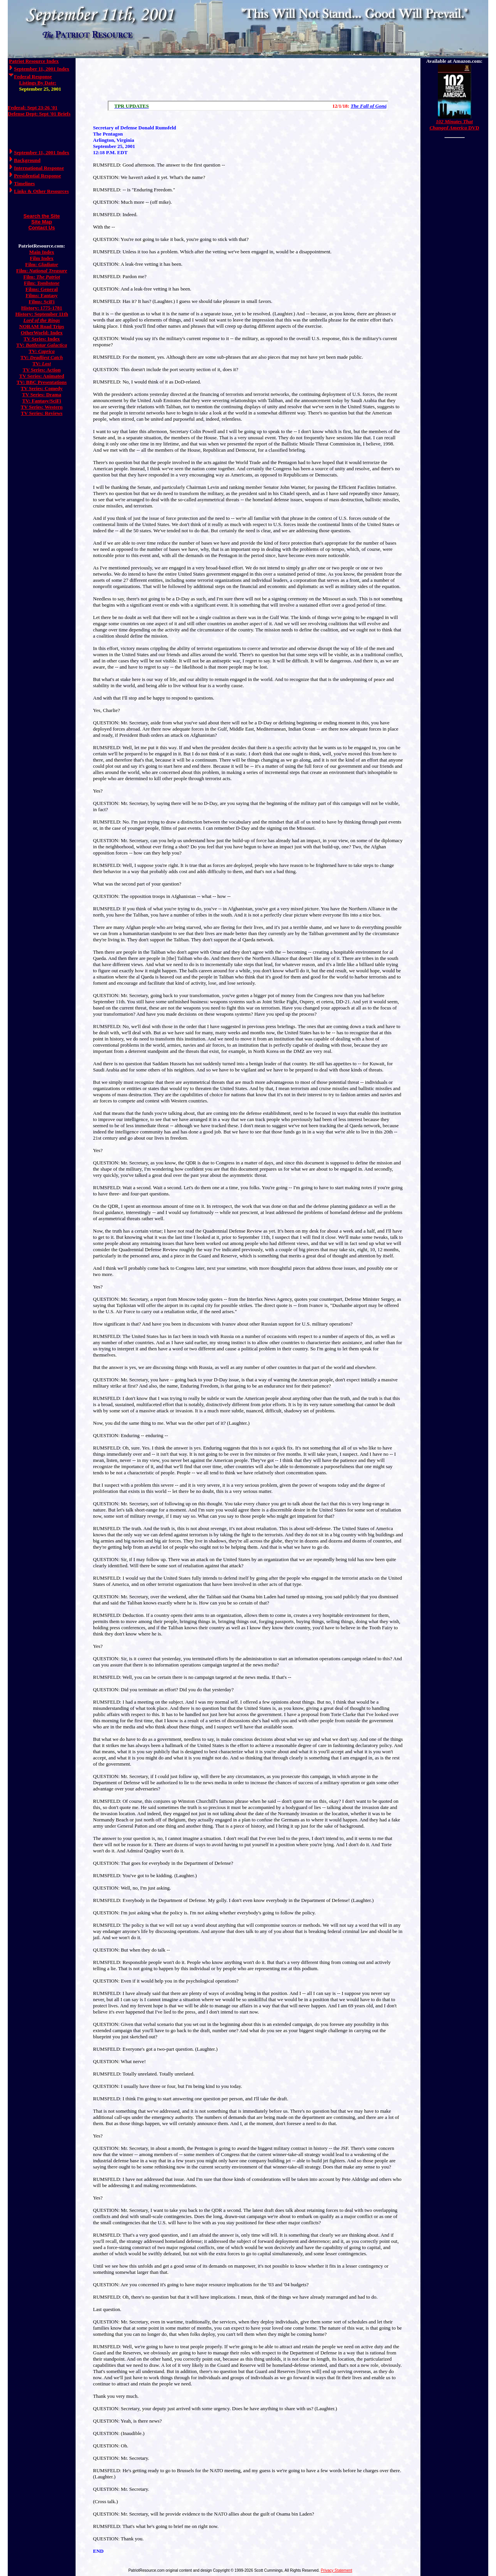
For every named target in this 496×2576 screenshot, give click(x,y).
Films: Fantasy (42, 295)
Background (27, 160)
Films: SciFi (42, 301)
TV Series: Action (42, 370)
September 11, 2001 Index (41, 69)
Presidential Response (37, 176)
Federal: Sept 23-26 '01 (32, 107)
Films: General (42, 289)
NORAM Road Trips (41, 326)
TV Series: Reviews (41, 413)
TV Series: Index (42, 339)
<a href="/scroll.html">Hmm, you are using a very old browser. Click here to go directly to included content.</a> (248, 106)
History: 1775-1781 (41, 308)
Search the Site (42, 216)
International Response (39, 168)
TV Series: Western (42, 407)
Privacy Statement (336, 2570)
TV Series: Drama (41, 394)
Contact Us (41, 227)
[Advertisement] (248, 77)
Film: (41, 264)
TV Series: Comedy (41, 388)
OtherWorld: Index (42, 332)
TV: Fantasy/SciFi (41, 401)
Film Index (41, 258)
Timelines (24, 183)
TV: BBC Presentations (42, 382)
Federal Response (33, 76)
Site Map (41, 222)
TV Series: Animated (41, 376)
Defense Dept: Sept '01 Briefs (39, 114)
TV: (41, 345)
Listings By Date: (37, 83)
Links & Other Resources (41, 191)
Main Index (41, 252)
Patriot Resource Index (34, 61)
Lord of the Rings (41, 320)
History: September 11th (41, 314)
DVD (454, 125)
